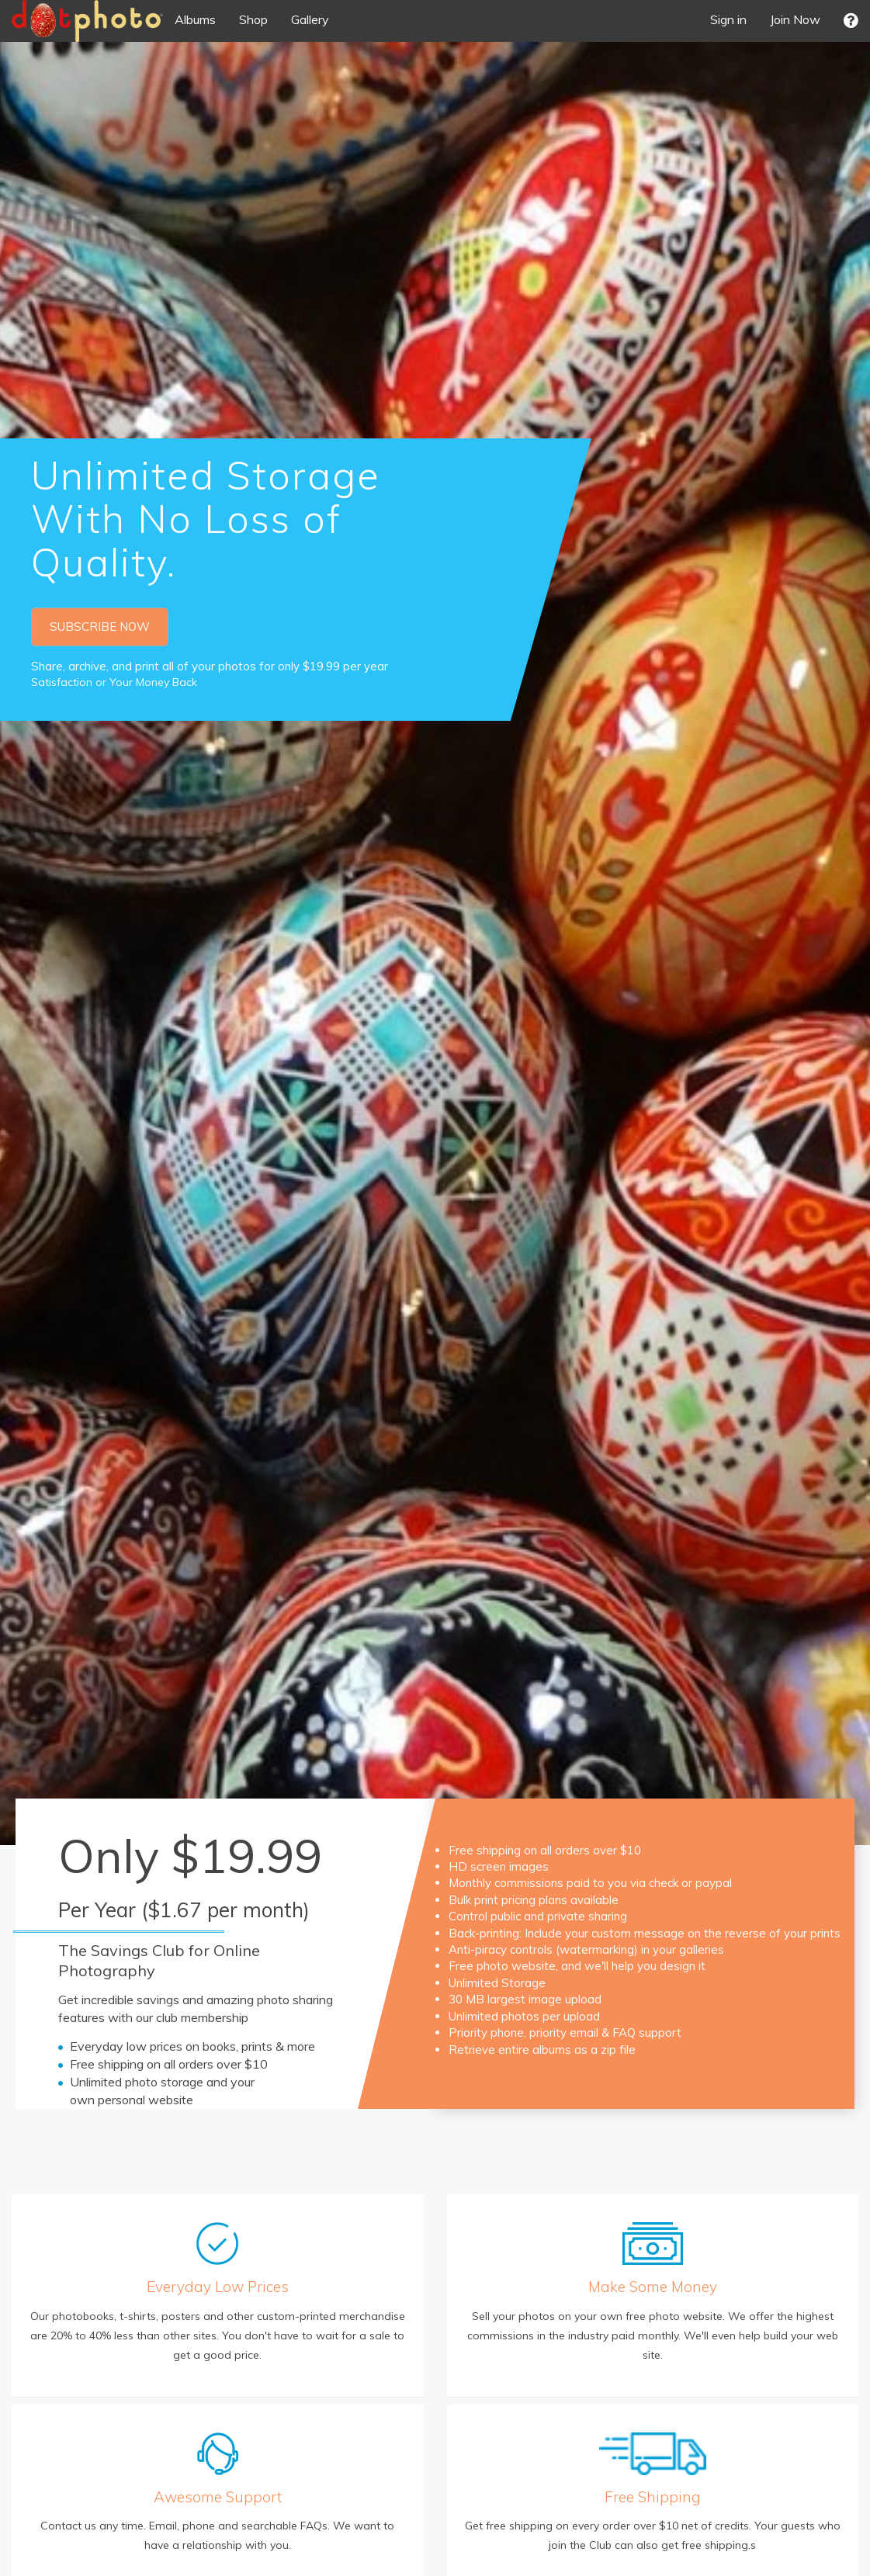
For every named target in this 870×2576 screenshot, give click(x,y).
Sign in (728, 19)
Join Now (795, 19)
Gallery (310, 19)
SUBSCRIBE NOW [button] (100, 626)
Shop (253, 19)
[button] (851, 20)
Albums (195, 19)
